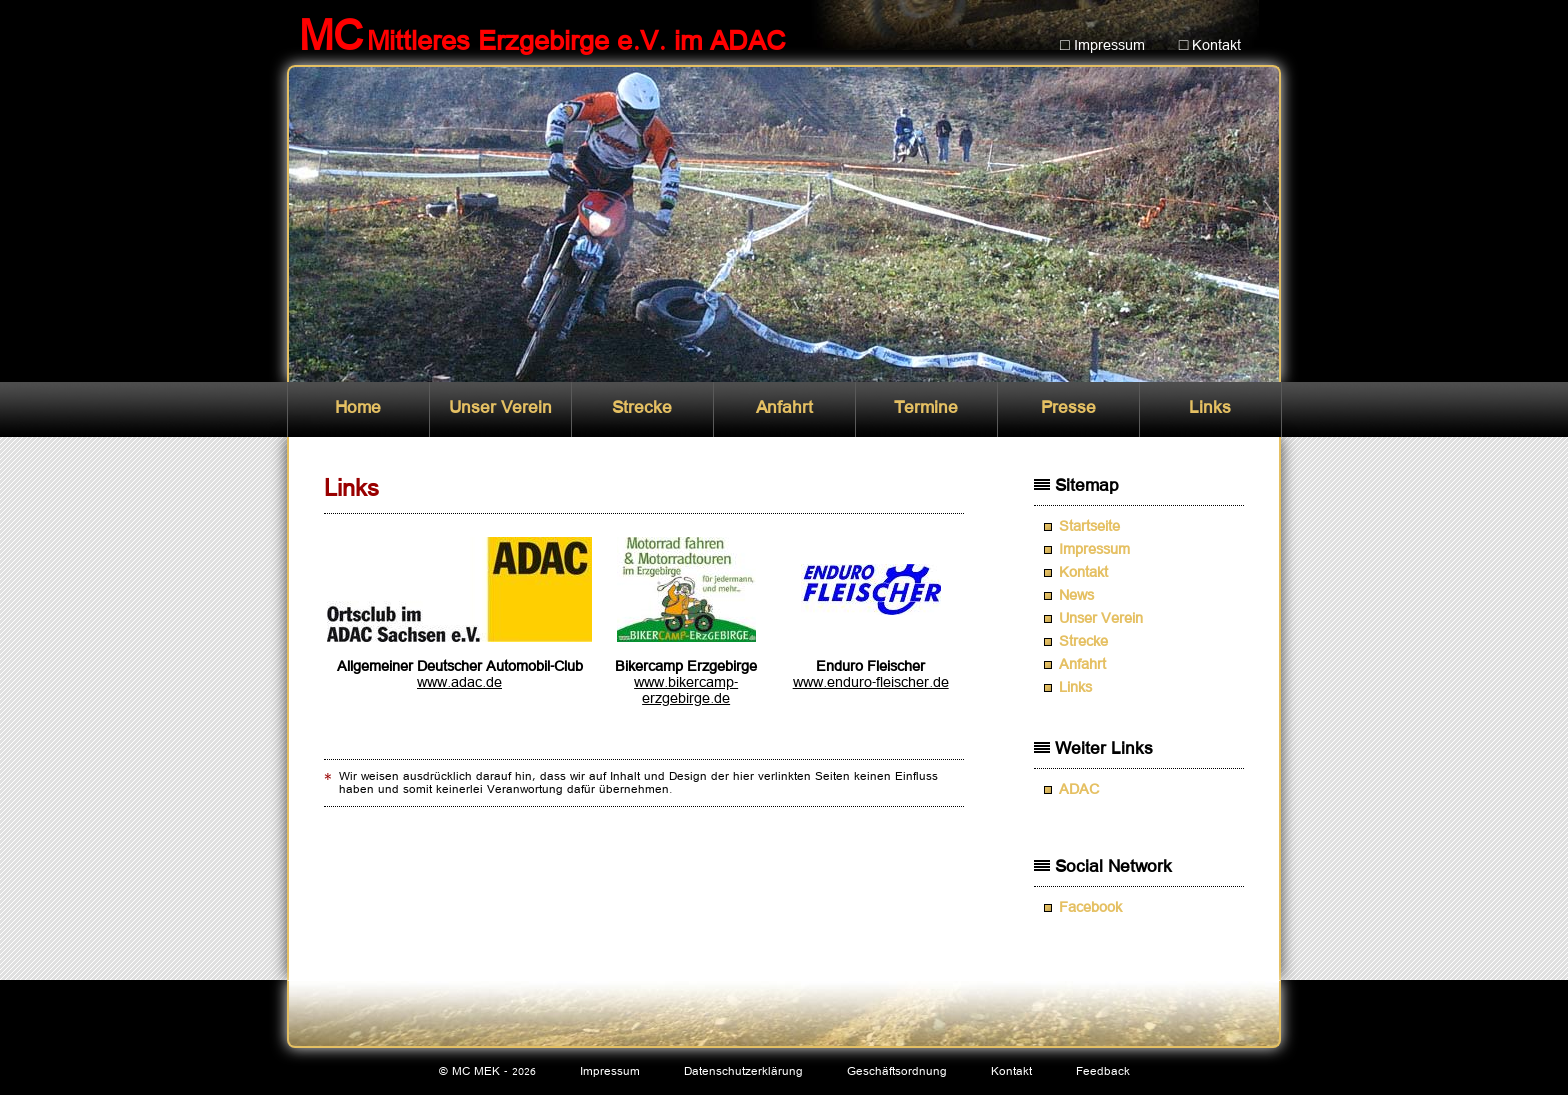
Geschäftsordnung (897, 1071)
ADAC (1079, 790)
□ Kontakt (1210, 46)
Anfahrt (784, 408)
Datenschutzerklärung (743, 1071)
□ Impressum (1102, 46)
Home (358, 408)
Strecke (642, 408)
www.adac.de (459, 683)
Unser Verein (500, 408)
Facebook (1090, 908)
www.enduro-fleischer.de (871, 683)
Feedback (1103, 1071)
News (1076, 596)
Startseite (1089, 527)
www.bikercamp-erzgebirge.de (686, 691)
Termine (926, 408)
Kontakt (1083, 573)
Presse (1068, 408)
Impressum (1094, 550)
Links (1210, 408)
